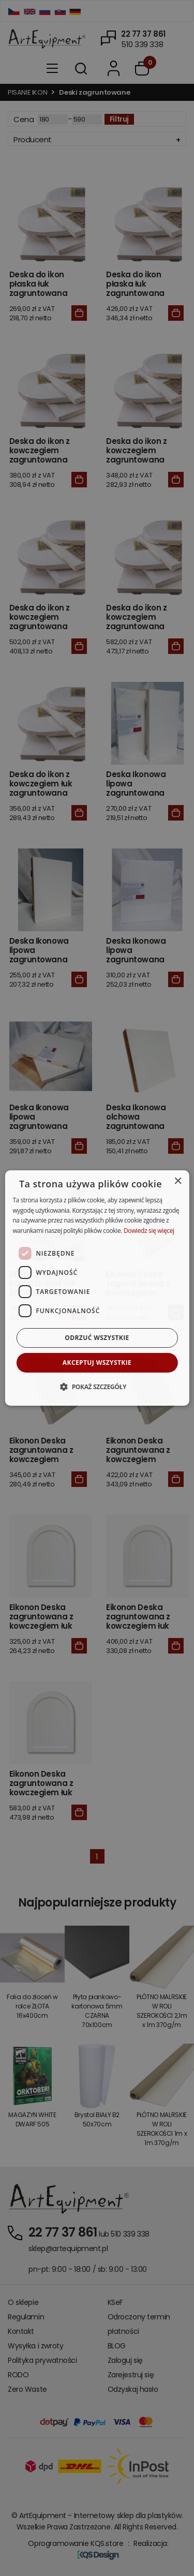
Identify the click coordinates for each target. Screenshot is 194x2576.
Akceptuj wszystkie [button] (97, 1362)
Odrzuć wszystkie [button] (97, 1337)
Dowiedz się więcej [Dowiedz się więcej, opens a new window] (149, 1230)
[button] (97, 1386)
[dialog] (97, 1288)
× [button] (178, 1181)
